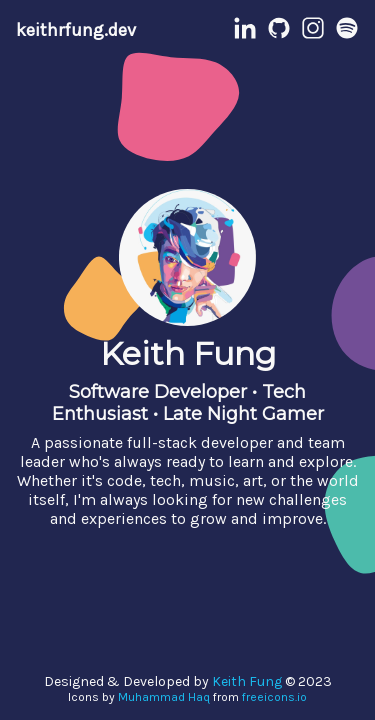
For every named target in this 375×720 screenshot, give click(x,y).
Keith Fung (247, 681)
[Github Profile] (279, 34)
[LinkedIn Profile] (245, 34)
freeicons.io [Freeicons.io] (274, 697)
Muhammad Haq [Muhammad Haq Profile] (164, 697)
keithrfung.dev (76, 30)
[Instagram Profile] (313, 34)
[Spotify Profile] (347, 34)
